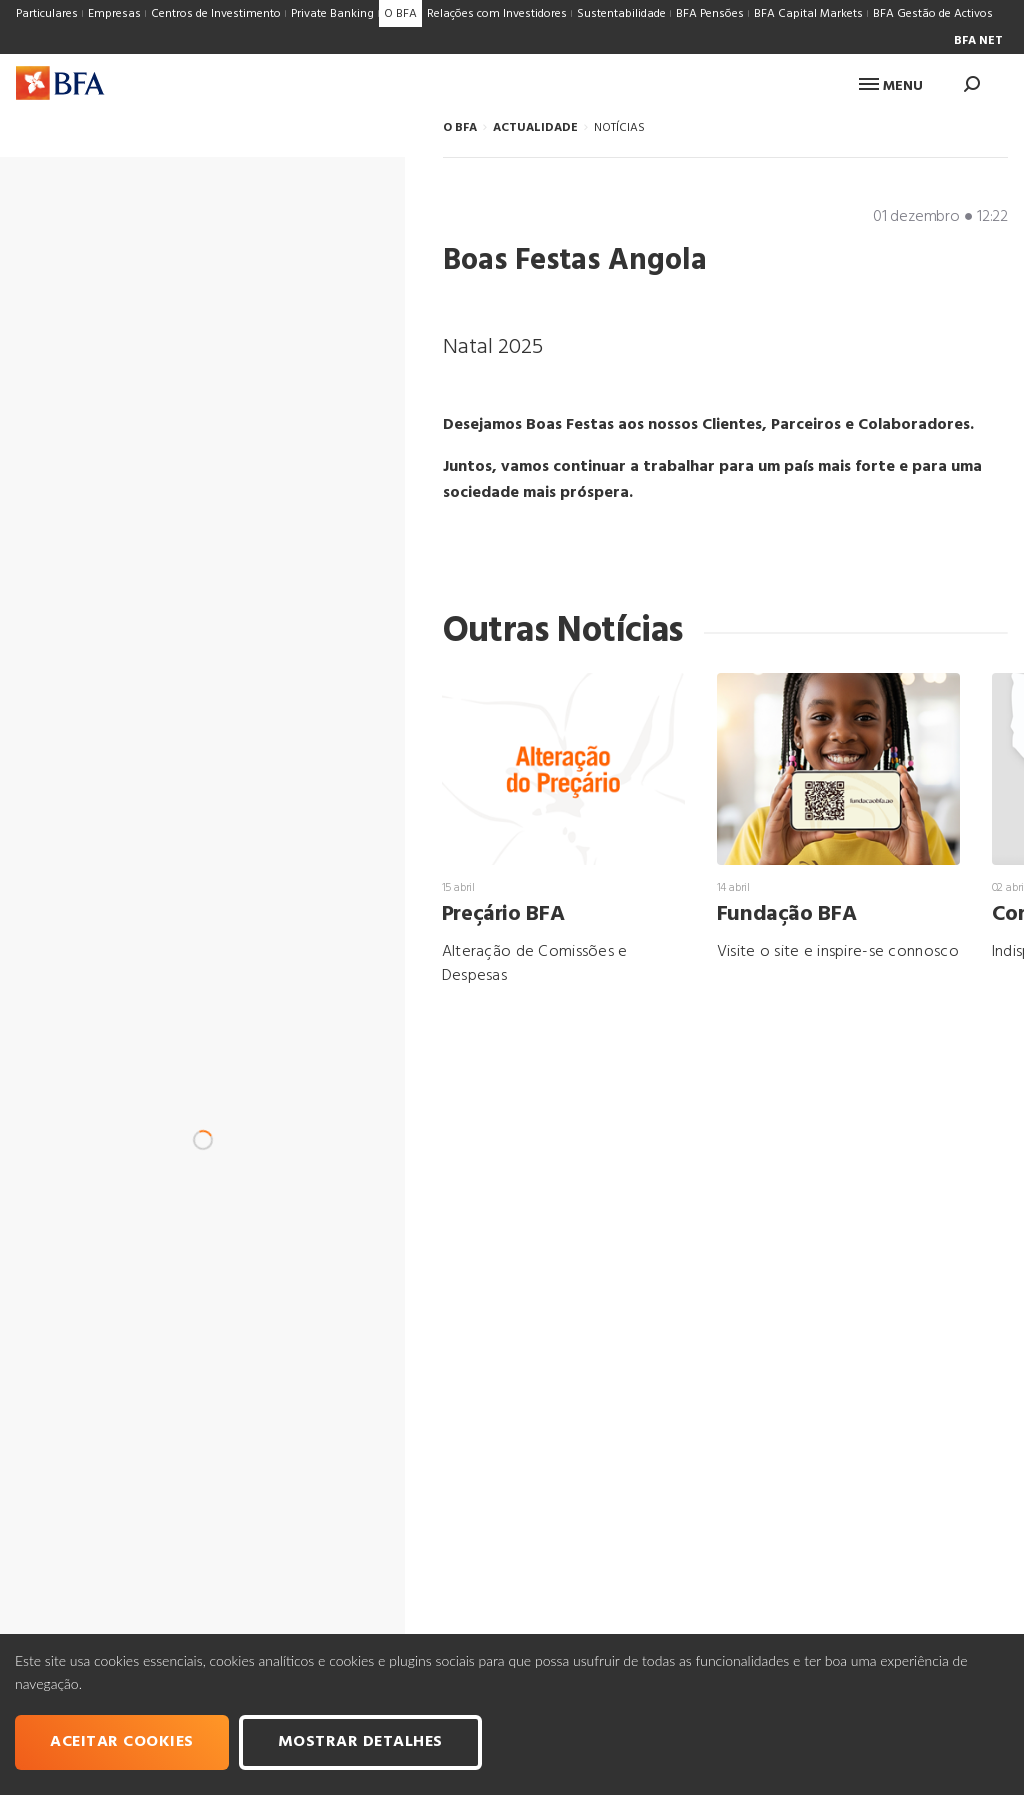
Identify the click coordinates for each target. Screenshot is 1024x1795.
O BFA (460, 128)
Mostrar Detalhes (360, 1742)
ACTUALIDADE (535, 128)
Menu (891, 86)
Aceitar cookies (122, 1742)
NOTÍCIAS (619, 128)
